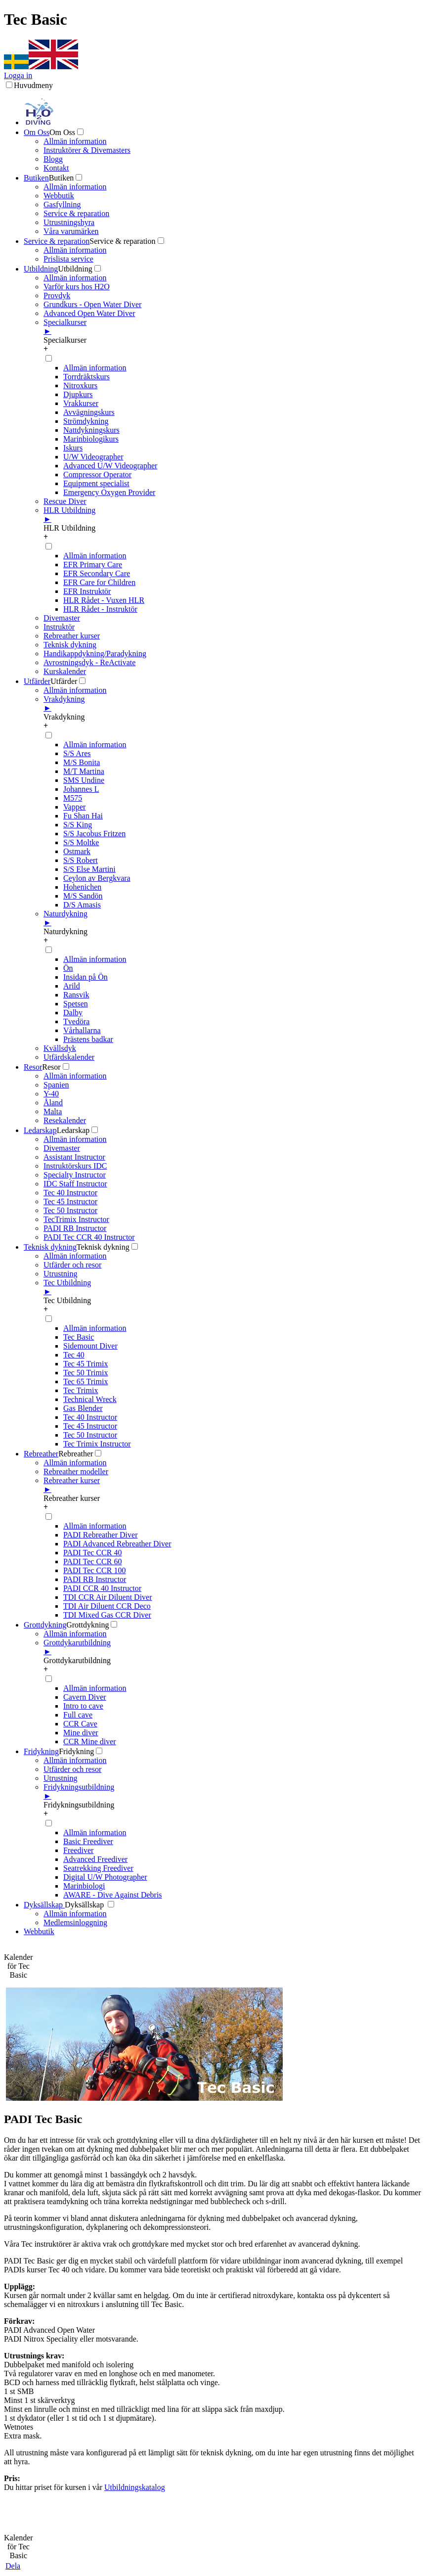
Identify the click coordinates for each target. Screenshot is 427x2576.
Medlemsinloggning (75, 1922)
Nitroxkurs (80, 385)
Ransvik (76, 995)
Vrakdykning (233, 704)
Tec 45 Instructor (70, 1201)
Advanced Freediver (95, 1859)
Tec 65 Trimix (85, 1381)
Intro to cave (83, 1706)
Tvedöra (76, 1021)
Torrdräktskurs (86, 376)
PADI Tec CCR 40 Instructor (89, 1237)
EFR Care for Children (99, 582)
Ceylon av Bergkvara (96, 878)
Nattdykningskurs (91, 430)
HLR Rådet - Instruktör (100, 609)
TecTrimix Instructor (76, 1219)
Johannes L (81, 789)
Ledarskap (40, 1130)
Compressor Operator (97, 474)
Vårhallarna (82, 1030)
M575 (72, 798)
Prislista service (68, 259)
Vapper (74, 807)
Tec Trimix (80, 1390)
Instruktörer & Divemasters (86, 150)
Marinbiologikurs (91, 439)
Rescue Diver (64, 501)
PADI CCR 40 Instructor (102, 1588)
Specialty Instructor (74, 1175)
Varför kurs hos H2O (76, 286)
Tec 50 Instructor (70, 1210)
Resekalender (64, 1120)
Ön (68, 968)
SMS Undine (83, 780)
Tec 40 (74, 1355)
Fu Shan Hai (83, 816)
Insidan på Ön (85, 977)
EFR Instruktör (87, 591)
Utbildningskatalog (134, 2487)
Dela (12, 2566)
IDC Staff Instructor (75, 1183)
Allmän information (75, 141)
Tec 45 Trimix (85, 1363)
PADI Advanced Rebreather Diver (117, 1543)
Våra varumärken (71, 231)
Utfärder (37, 681)
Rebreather (41, 1453)
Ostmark (76, 851)
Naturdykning (233, 918)
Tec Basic (78, 1337)
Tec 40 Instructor (70, 1192)
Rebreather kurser (71, 636)
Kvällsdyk (59, 1048)
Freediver (78, 1850)
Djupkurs (78, 394)
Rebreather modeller (75, 1471)
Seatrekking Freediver (98, 1868)
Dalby (73, 1012)
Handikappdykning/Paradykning (94, 653)
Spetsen (75, 1003)
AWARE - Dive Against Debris (112, 1895)
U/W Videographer (93, 456)
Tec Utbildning (233, 1287)
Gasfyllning (62, 204)
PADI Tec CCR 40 (92, 1552)
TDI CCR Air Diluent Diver (107, 1597)
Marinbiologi (84, 1886)
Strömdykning (86, 421)
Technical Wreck (90, 1399)
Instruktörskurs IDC (75, 1166)
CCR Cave (80, 1723)
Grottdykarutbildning (233, 1647)
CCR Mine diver (89, 1741)
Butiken (36, 178)
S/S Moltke (81, 842)
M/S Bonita (81, 762)
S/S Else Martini (89, 869)
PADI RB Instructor (74, 1228)
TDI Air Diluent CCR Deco (107, 1606)
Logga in (18, 75)
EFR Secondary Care (96, 573)
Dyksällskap (44, 1904)
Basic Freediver (88, 1841)
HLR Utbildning (233, 515)
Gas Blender (83, 1408)
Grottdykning (45, 1625)
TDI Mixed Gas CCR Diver (107, 1615)
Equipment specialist (96, 483)
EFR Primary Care (92, 564)
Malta (52, 1111)
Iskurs (73, 448)
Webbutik (58, 195)
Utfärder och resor (72, 1265)
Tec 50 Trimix (85, 1372)
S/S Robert (80, 860)
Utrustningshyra (68, 222)
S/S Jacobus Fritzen (94, 833)
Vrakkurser (80, 403)
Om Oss (36, 132)
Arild (71, 986)
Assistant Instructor (74, 1157)
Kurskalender (64, 671)
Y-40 (51, 1093)
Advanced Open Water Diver (89, 313)
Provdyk (56, 295)
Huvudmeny (33, 85)
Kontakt (56, 168)
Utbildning (41, 269)
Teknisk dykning (69, 644)
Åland (53, 1102)
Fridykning (41, 1751)
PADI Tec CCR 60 (92, 1561)
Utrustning (60, 1273)
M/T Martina (83, 771)
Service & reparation (76, 213)
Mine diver (80, 1732)
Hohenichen (82, 887)
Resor (33, 1067)
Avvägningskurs (89, 412)
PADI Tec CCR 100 (94, 1570)
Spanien (56, 1085)
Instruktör (59, 627)
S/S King (77, 824)
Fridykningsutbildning (233, 1792)
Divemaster (61, 618)
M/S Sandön (83, 896)
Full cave (77, 1715)
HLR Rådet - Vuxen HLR (103, 600)
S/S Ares (77, 753)
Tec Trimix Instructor (97, 1444)
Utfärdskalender (68, 1057)
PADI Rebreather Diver (100, 1535)
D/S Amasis (82, 905)
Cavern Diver (84, 1697)
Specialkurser (233, 327)
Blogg (53, 159)
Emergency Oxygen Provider (109, 492)
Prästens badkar (88, 1039)
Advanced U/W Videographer (110, 465)
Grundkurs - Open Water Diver (92, 304)
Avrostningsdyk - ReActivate (89, 662)
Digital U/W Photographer (105, 1877)
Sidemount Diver (90, 1346)
